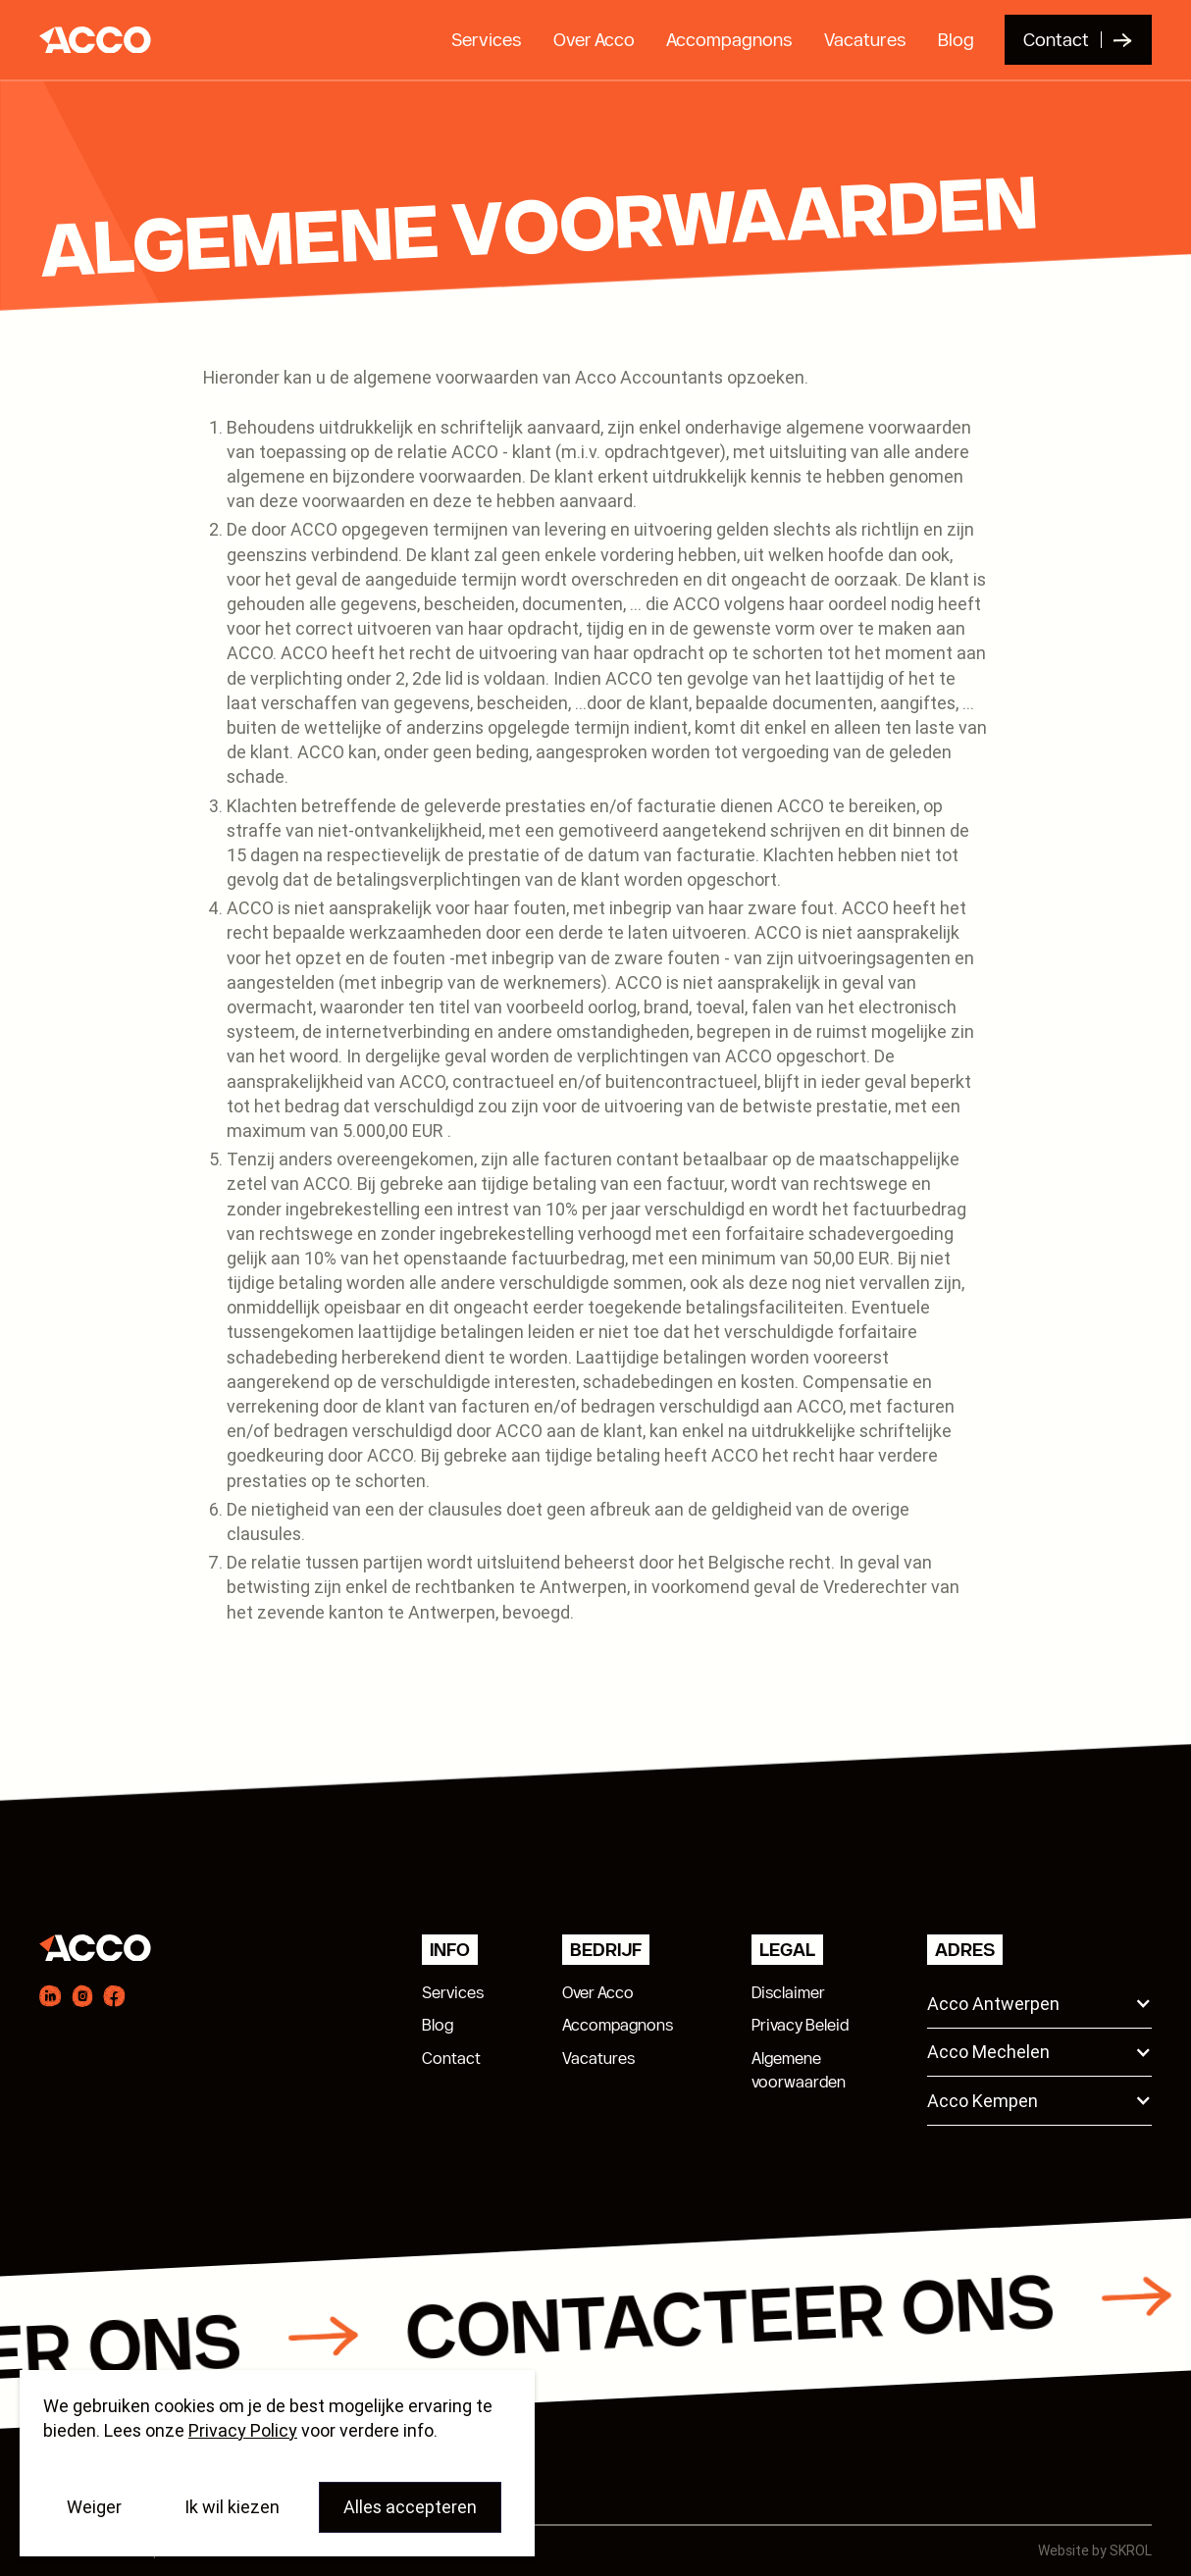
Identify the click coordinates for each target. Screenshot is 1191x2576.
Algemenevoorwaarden (798, 2069)
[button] (1039, 2004)
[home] (89, 40)
